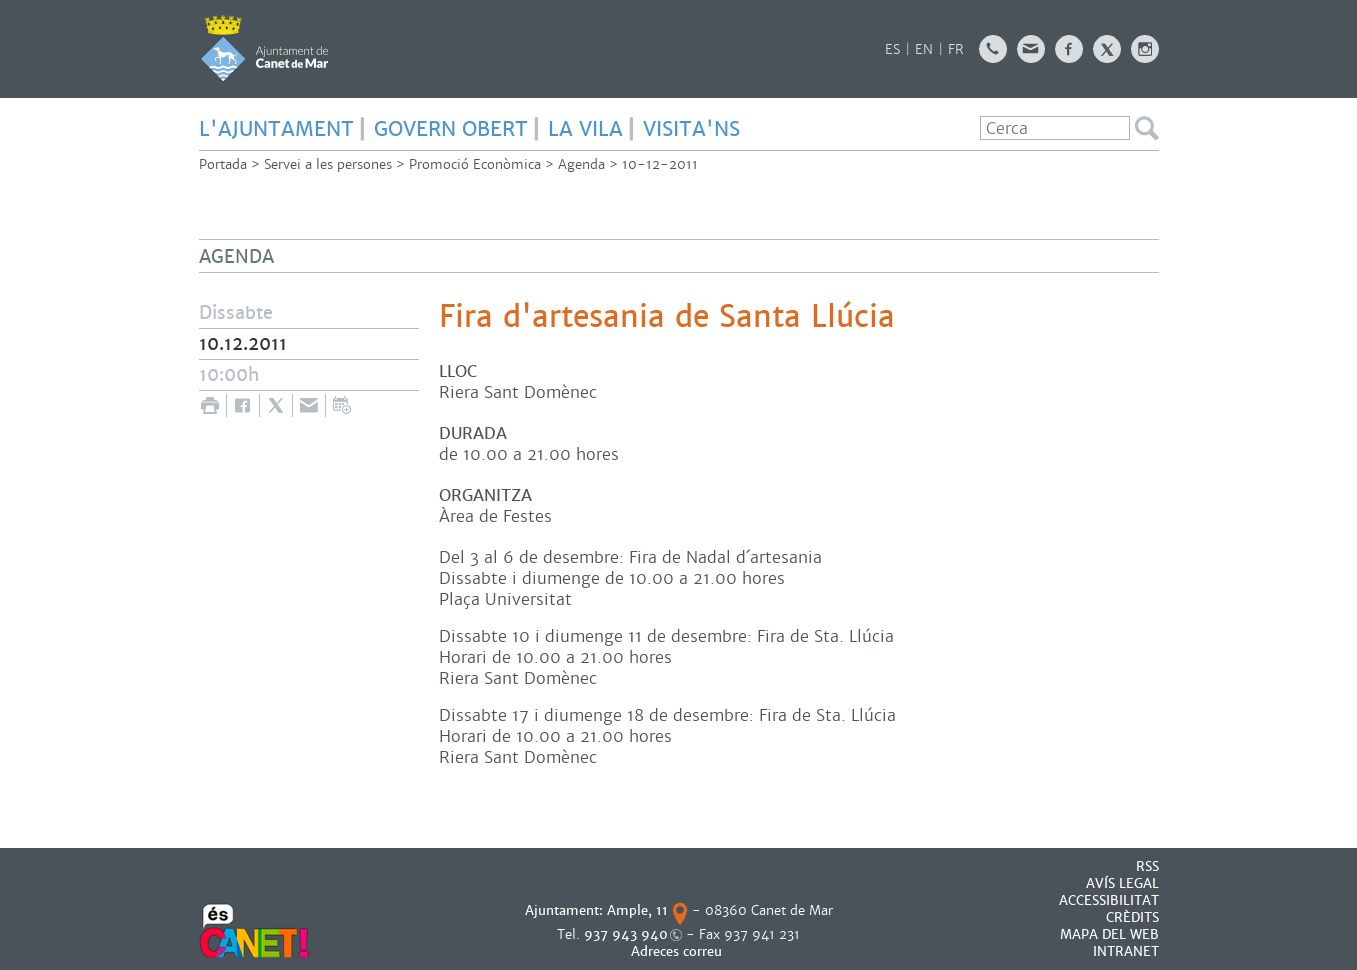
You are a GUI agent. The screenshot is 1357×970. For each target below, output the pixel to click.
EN (924, 49)
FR (956, 49)
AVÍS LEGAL (1122, 883)
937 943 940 (626, 934)
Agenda (581, 164)
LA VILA (585, 129)
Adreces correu (678, 951)
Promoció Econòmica (475, 164)
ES (892, 49)
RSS (1147, 866)
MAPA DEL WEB (1109, 934)
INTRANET (1126, 951)
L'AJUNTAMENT (276, 129)
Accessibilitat (1109, 900)
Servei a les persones (328, 164)
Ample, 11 (637, 910)
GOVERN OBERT (451, 129)
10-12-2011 (660, 164)
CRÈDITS (1132, 917)
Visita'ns (691, 129)
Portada (223, 164)
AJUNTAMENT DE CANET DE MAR (264, 48)
